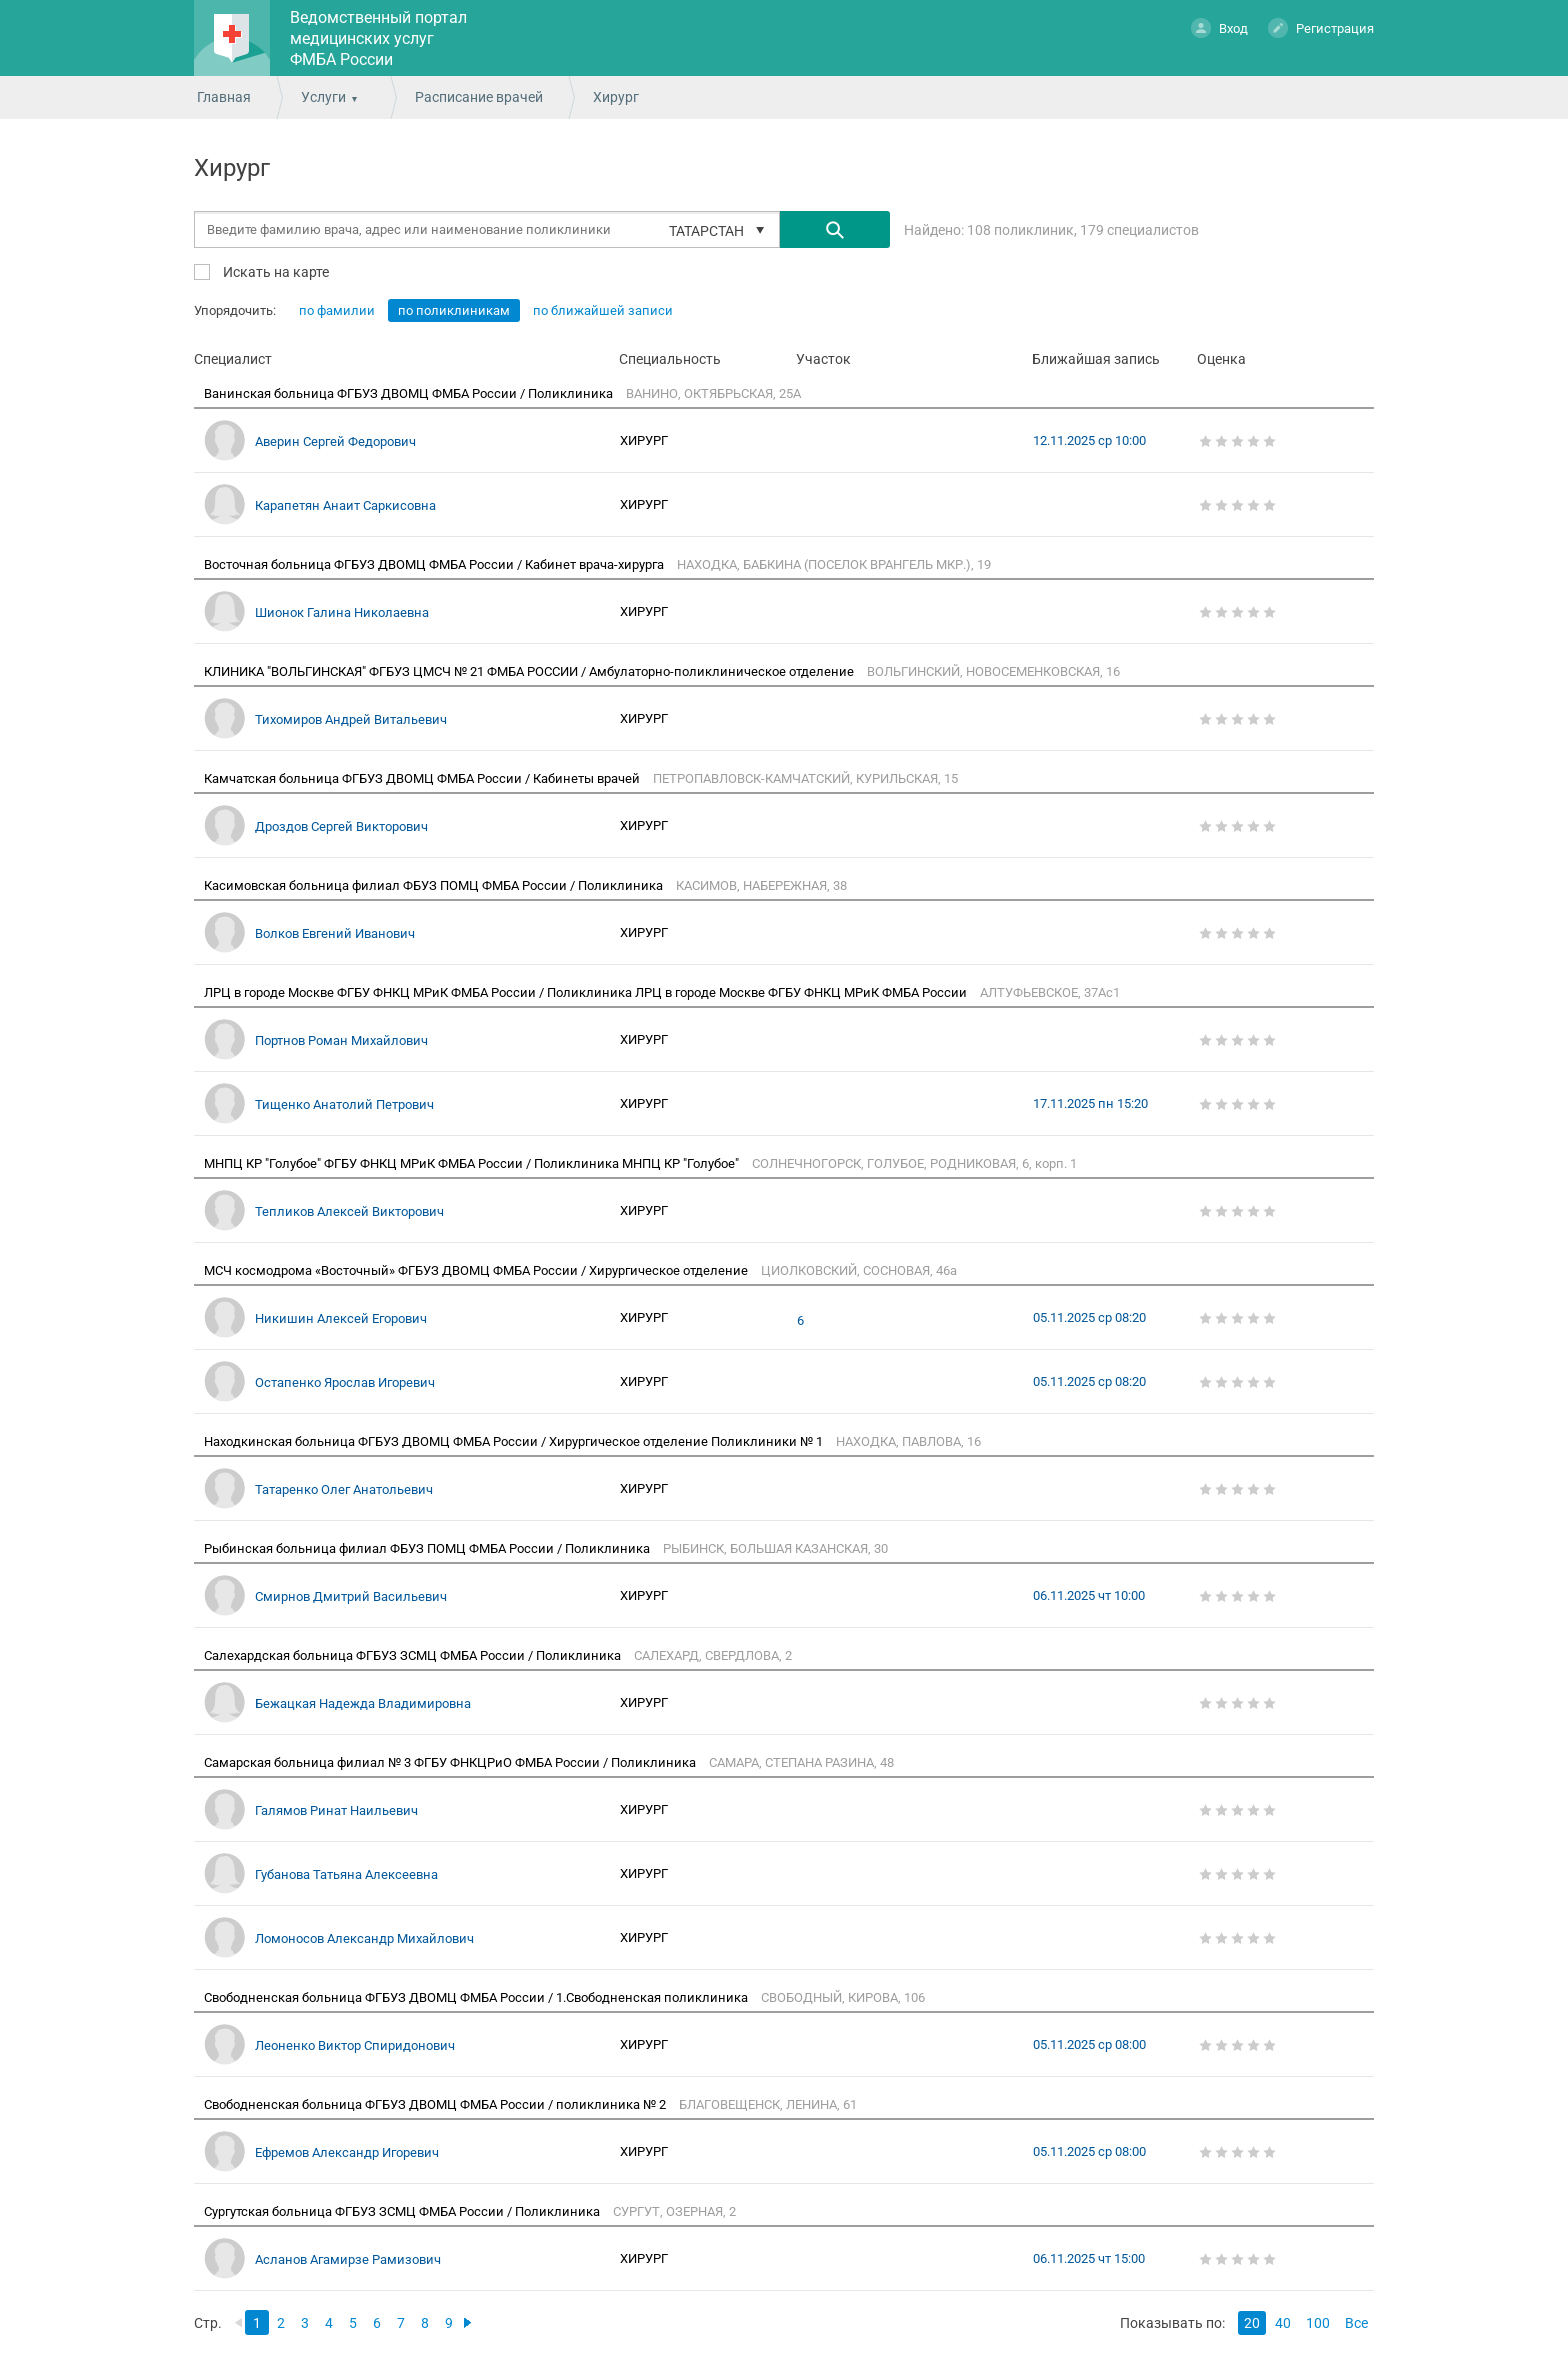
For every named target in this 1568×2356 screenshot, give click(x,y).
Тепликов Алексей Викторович (349, 1211)
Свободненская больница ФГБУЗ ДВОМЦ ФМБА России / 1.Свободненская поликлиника (477, 1997)
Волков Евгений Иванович (335, 933)
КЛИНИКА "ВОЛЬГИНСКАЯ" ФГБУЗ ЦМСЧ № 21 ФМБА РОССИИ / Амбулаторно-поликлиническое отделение (530, 671)
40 (1283, 2323)
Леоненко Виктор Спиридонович (355, 2045)
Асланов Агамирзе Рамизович (348, 2259)
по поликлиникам (454, 310)
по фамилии (337, 310)
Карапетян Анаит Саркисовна (345, 505)
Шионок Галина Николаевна (342, 612)
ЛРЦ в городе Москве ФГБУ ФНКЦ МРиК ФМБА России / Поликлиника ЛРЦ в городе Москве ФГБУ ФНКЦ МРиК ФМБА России (587, 992)
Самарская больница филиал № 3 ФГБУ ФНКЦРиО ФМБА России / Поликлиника (451, 1762)
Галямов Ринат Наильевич (336, 1810)
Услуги (323, 97)
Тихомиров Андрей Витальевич (351, 719)
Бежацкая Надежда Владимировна (363, 1703)
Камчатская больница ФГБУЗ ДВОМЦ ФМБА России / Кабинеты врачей (423, 778)
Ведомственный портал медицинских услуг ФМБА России (378, 38)
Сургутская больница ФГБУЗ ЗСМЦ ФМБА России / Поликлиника (403, 2211)
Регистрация (1321, 27)
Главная (224, 97)
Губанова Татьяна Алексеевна (346, 1874)
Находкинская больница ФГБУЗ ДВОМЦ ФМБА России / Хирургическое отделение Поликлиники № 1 (515, 1441)
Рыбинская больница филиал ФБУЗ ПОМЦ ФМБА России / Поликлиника (428, 1548)
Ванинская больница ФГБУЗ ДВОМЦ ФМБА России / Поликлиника (410, 393)
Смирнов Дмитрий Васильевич (351, 1596)
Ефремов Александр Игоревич (347, 2152)
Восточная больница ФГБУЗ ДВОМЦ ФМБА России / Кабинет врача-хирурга (435, 564)
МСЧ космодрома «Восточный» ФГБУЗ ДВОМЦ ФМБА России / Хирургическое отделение (477, 1270)
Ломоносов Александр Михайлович (364, 1938)
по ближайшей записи (603, 310)
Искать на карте (274, 271)
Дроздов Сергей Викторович (341, 826)
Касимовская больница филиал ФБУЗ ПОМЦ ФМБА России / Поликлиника (435, 885)
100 (1318, 2323)
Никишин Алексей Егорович (341, 1318)
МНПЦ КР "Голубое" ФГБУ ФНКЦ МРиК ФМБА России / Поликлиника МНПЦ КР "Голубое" (473, 1163)
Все (1356, 2323)
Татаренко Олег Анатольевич (344, 1489)
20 (1252, 2323)
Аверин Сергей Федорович (335, 441)
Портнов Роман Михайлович (341, 1040)
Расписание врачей (479, 97)
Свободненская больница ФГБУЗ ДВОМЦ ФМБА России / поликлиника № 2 (436, 2104)
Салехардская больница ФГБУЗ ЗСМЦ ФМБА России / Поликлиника (414, 1655)
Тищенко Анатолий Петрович (344, 1104)
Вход (1219, 27)
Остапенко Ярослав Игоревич (345, 1382)
